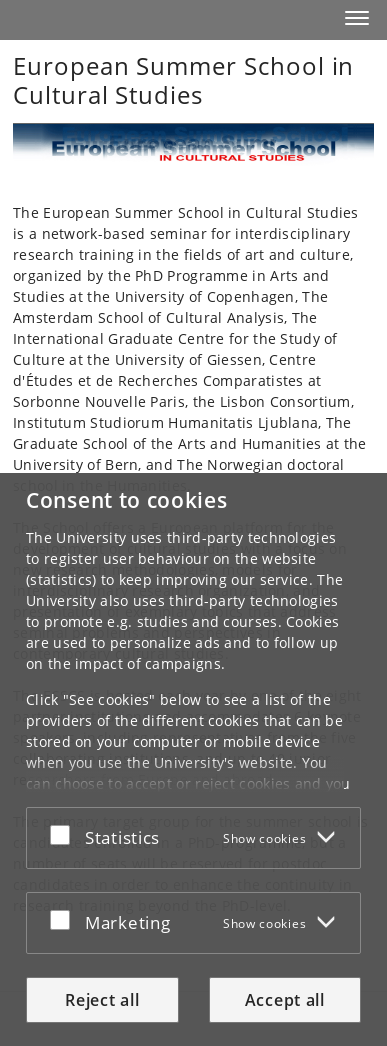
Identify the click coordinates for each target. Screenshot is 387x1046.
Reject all (102, 1000)
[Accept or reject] (65, 834)
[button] (357, 18)
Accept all (285, 1000)
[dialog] (193, 759)
